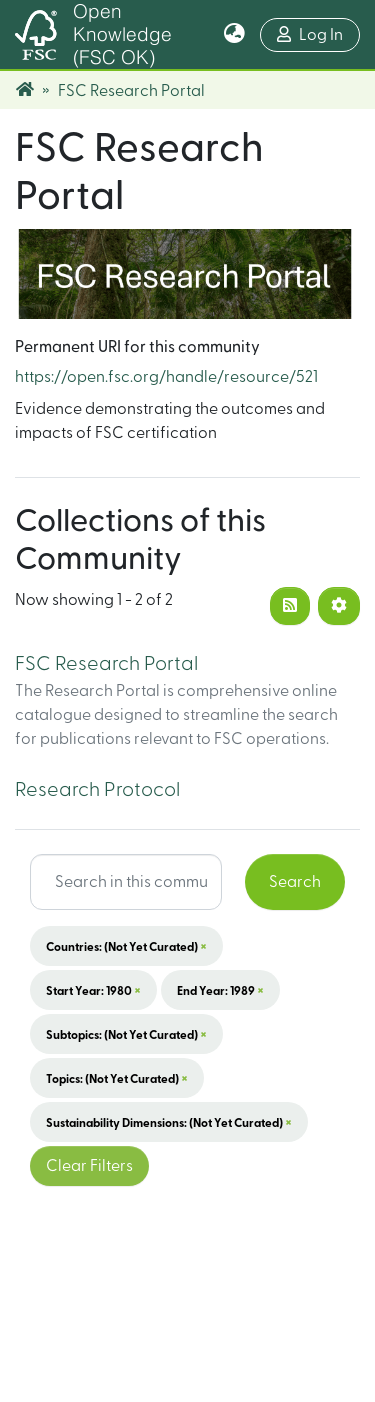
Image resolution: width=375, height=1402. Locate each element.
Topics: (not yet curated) (117, 1078)
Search (295, 882)
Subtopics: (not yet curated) (126, 1034)
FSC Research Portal (106, 664)
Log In (318, 32)
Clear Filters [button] (89, 1166)
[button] (234, 35)
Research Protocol (97, 790)
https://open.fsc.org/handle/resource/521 (166, 377)
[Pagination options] (339, 606)
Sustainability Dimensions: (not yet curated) (169, 1122)
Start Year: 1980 (93, 990)
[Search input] (126, 882)
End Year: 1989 (220, 990)
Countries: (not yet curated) (126, 946)
